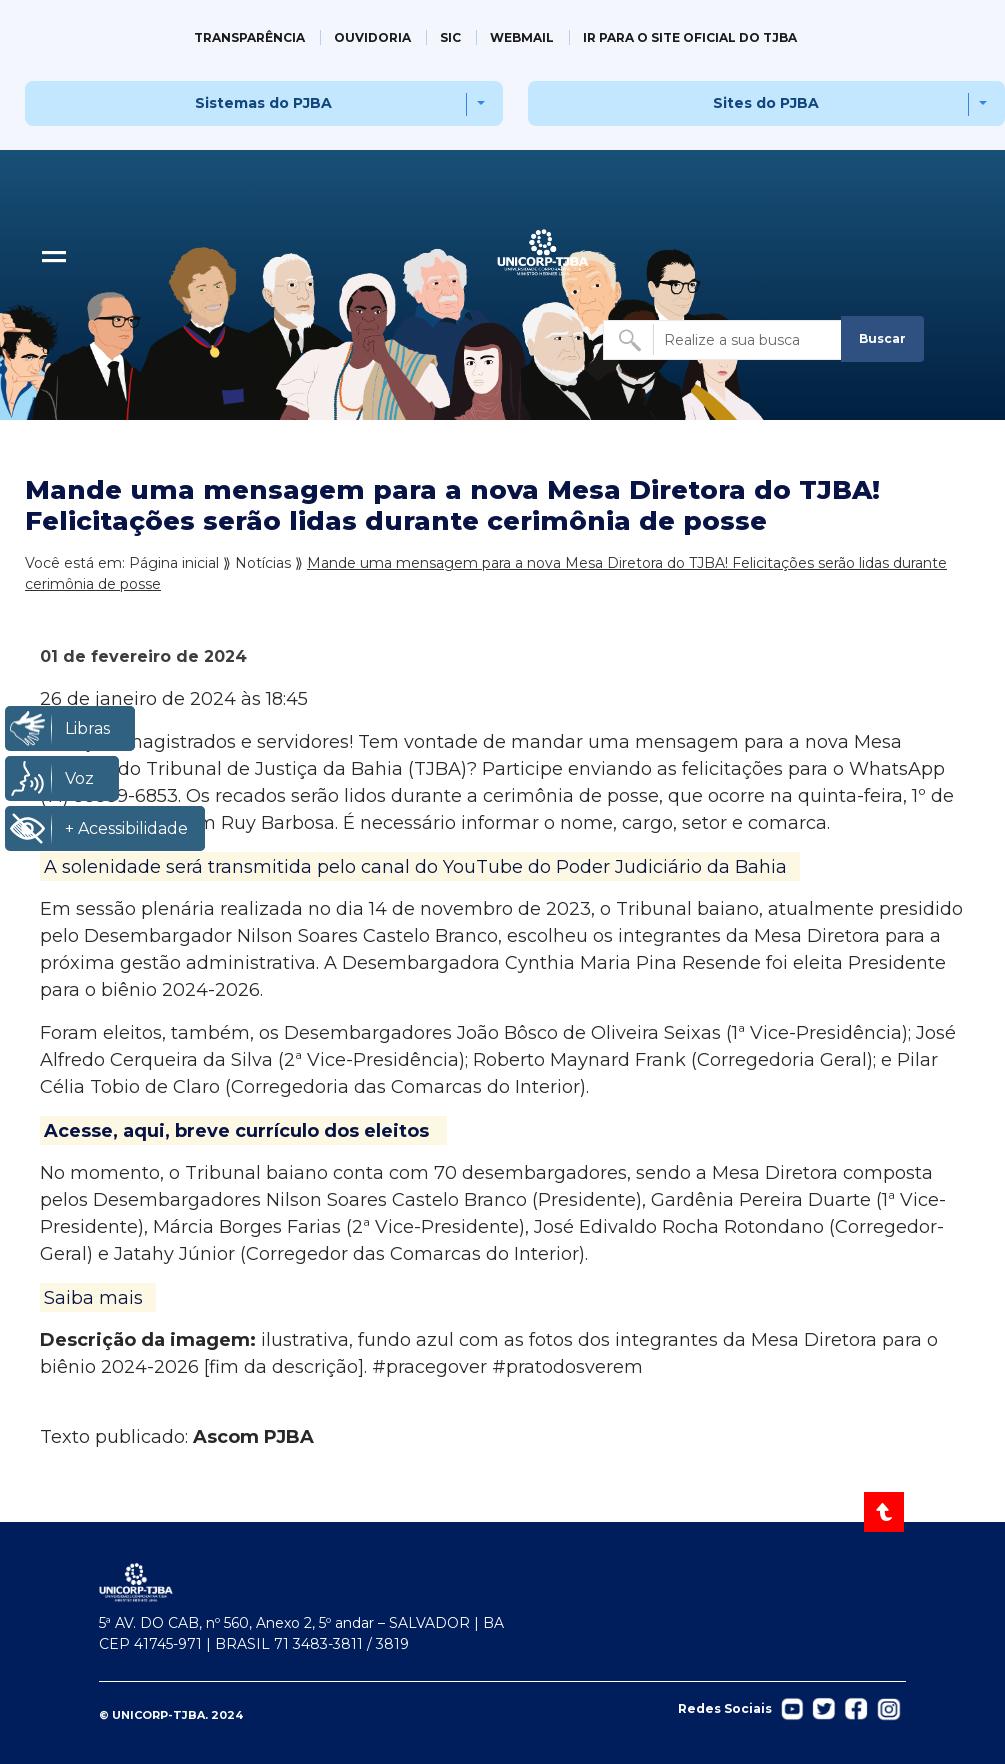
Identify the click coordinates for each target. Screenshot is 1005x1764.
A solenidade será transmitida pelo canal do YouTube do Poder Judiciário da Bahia (415, 866)
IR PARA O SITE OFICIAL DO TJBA (690, 37)
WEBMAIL (522, 37)
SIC (450, 37)
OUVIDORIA (372, 37)
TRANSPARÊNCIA (249, 37)
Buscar (882, 338)
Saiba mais (93, 1297)
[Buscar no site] (724, 340)
